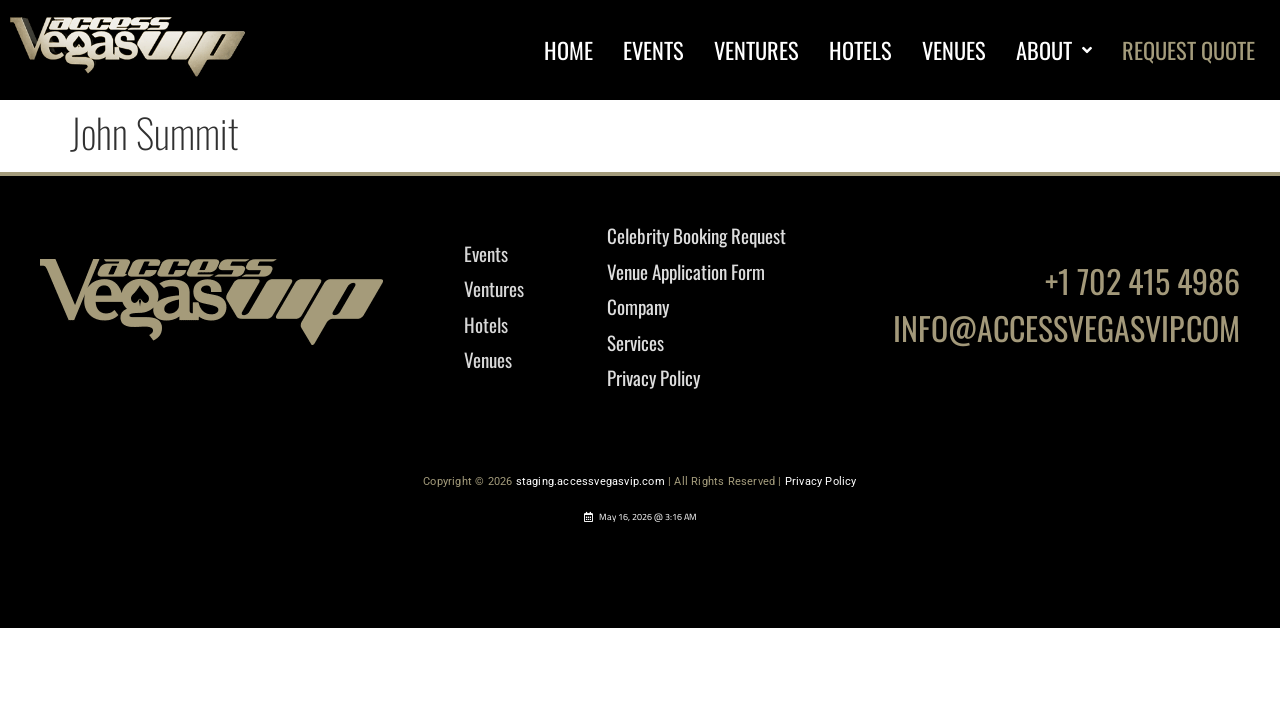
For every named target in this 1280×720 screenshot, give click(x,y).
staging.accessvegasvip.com (590, 481)
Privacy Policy (821, 481)
